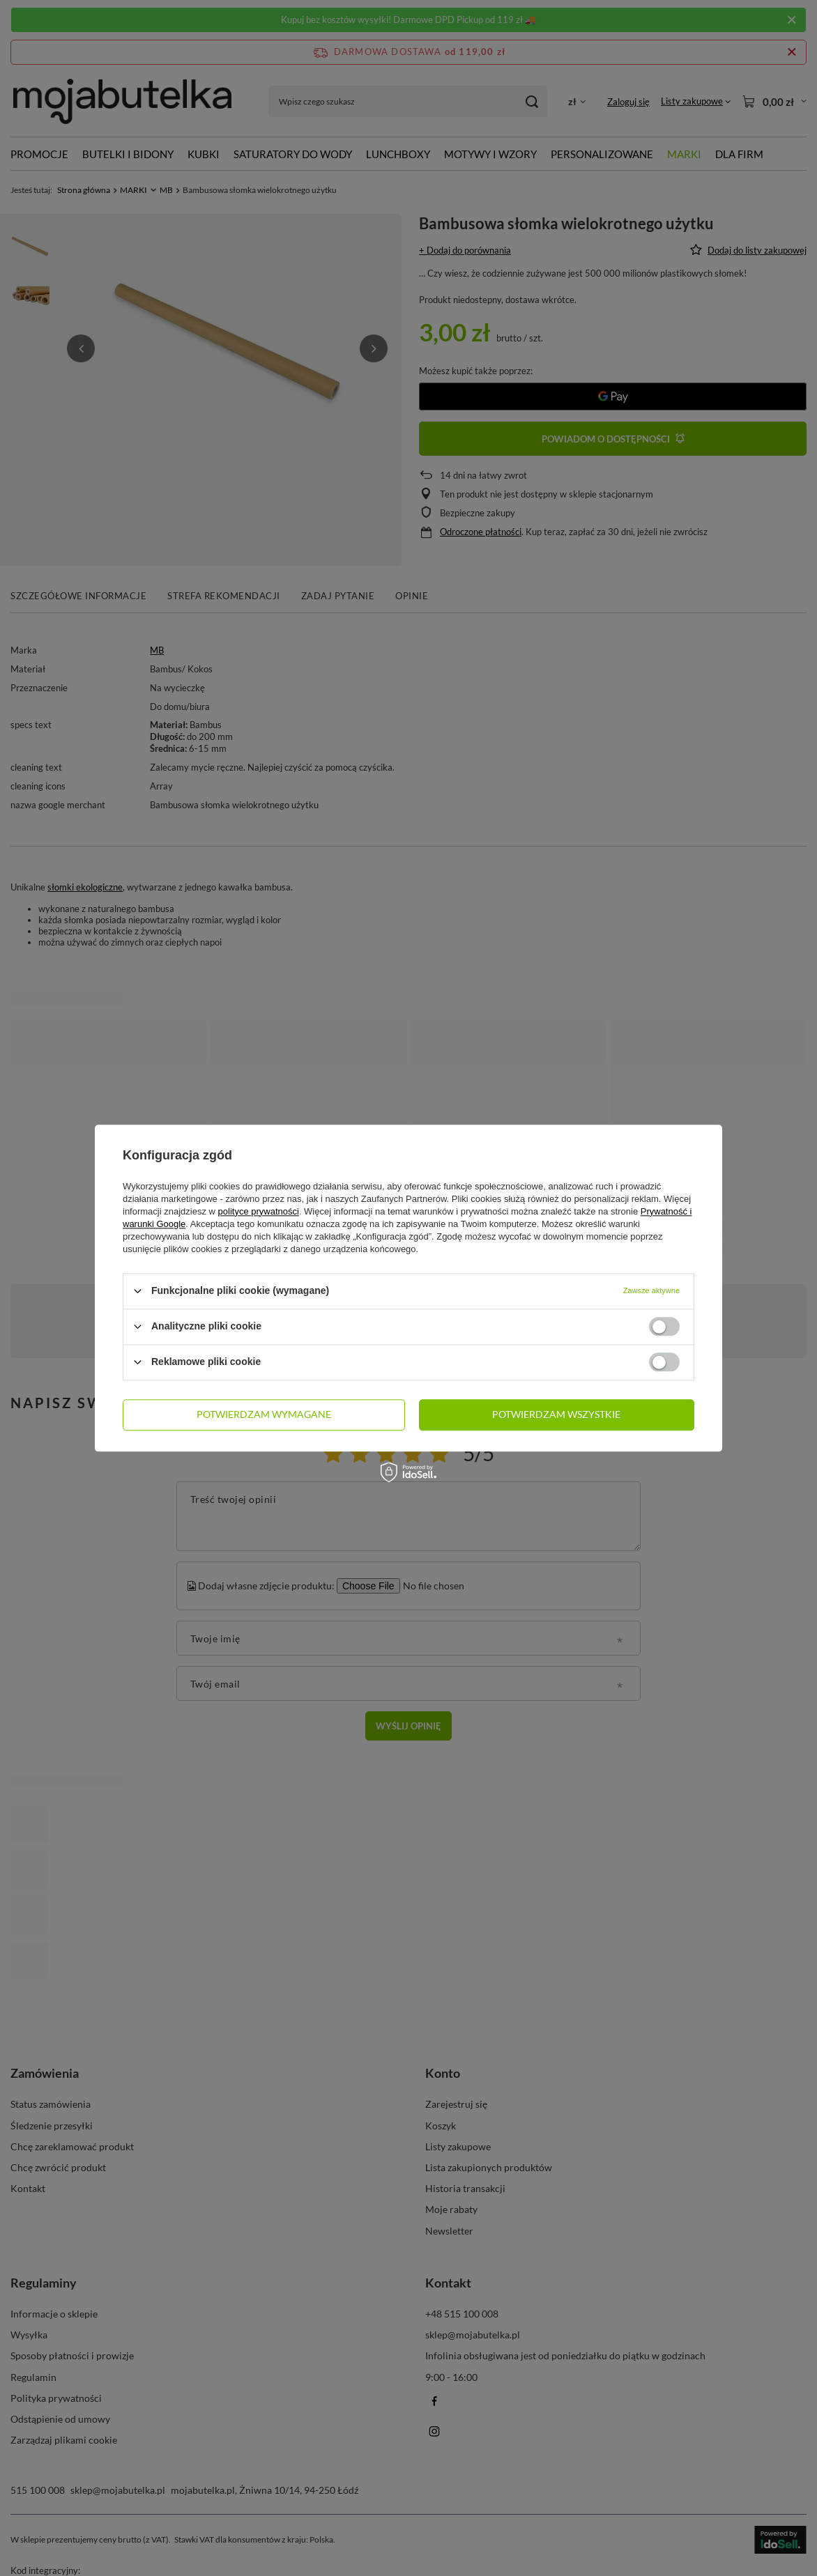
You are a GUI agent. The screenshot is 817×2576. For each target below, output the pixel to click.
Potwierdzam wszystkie (556, 1414)
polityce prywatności (258, 1211)
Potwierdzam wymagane (264, 1414)
